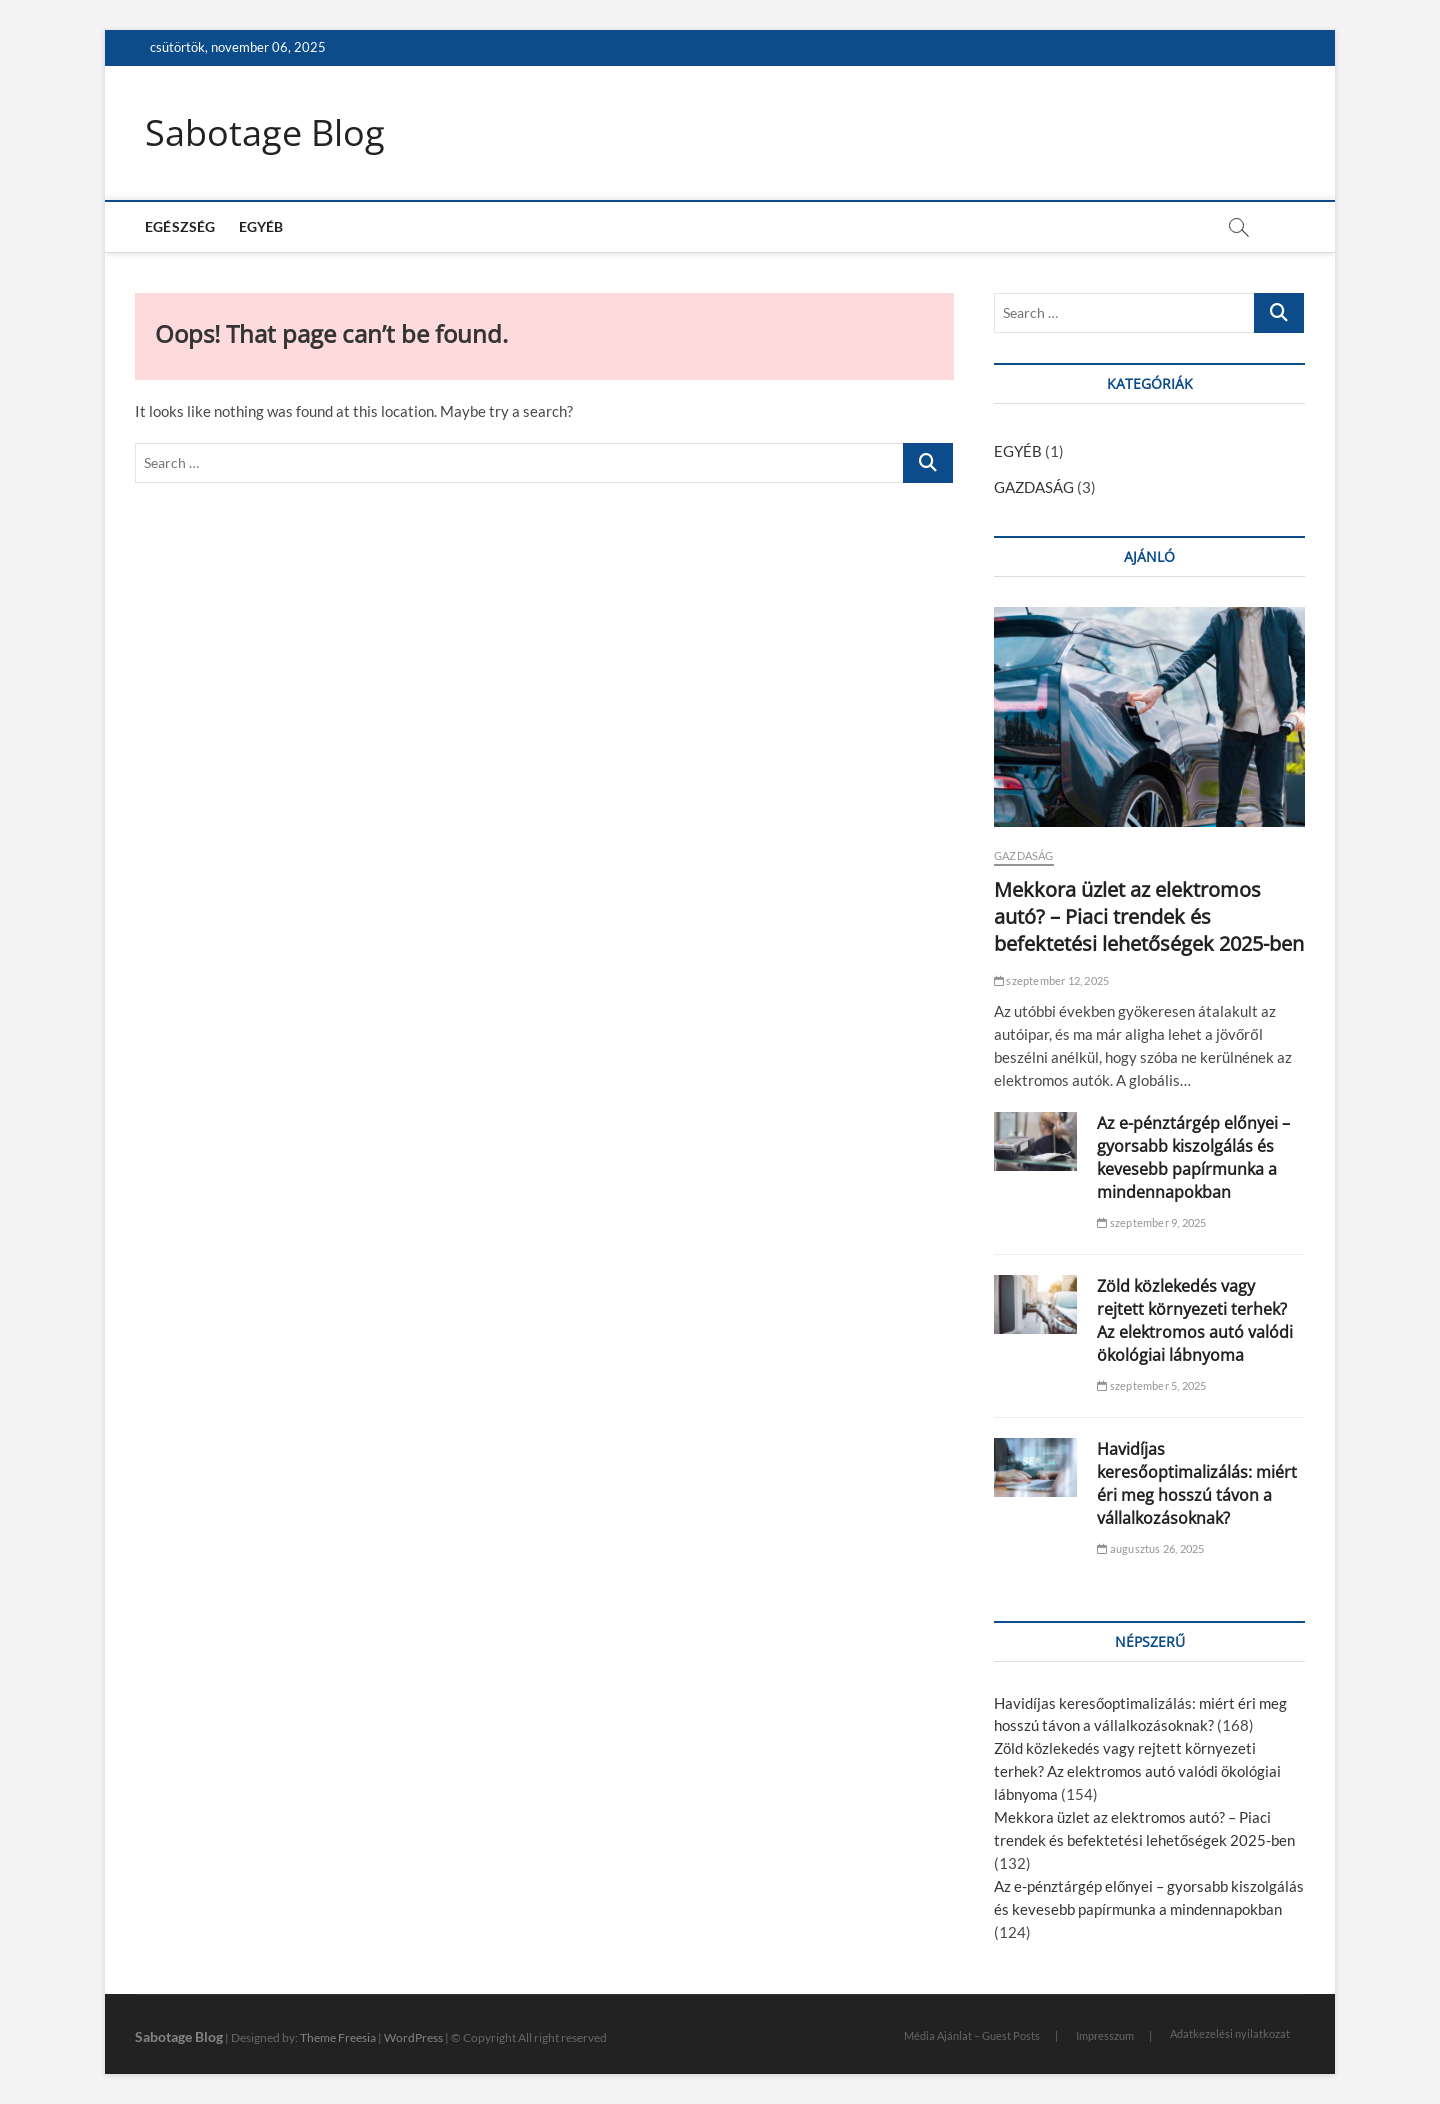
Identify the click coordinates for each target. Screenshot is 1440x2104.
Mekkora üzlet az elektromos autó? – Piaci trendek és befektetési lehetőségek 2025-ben (1149, 916)
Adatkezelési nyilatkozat (1230, 2033)
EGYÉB (261, 226)
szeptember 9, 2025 (1151, 1222)
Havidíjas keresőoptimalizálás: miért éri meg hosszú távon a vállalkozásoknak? (1197, 1483)
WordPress (413, 2037)
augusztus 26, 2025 (1150, 1548)
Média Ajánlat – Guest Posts (972, 2035)
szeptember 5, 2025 (1151, 1385)
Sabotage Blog (265, 133)
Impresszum (1105, 2035)
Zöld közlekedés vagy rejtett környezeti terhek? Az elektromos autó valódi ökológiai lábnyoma (1195, 1320)
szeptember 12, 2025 (1051, 980)
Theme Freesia (338, 2037)
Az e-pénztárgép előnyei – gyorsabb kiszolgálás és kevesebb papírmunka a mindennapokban (1193, 1157)
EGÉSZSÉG (180, 226)
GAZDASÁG (1034, 487)
